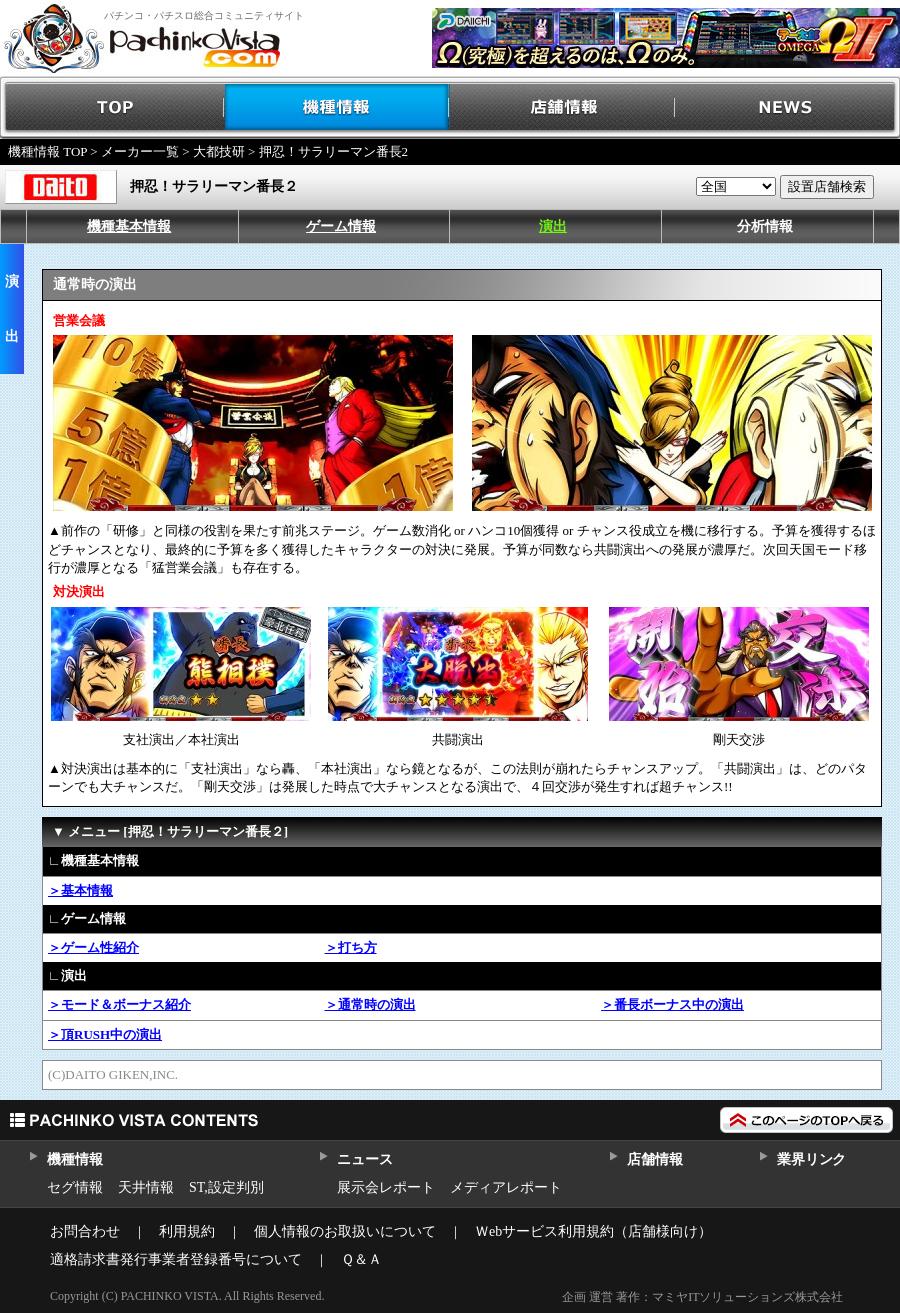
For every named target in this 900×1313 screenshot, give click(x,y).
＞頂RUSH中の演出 (105, 1034)
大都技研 (219, 151)
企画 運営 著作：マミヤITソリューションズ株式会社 (702, 1297)
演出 (553, 226)
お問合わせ (85, 1231)
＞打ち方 (351, 947)
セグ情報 (75, 1187)
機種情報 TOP (47, 151)
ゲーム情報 (341, 226)
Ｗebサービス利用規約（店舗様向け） (593, 1231)
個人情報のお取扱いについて (345, 1231)
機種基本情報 (129, 226)
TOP (112, 107)
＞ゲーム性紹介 (93, 947)
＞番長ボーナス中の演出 (672, 1004)
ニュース (364, 1159)
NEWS (787, 107)
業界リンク (811, 1159)
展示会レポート (386, 1187)
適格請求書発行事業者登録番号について (176, 1259)
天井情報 (146, 1187)
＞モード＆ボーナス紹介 (119, 1004)
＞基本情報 (80, 890)
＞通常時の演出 (370, 1004)
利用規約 (187, 1231)
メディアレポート (506, 1187)
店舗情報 (562, 107)
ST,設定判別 (226, 1187)
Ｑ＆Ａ (361, 1259)
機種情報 (337, 107)
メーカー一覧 (140, 151)
